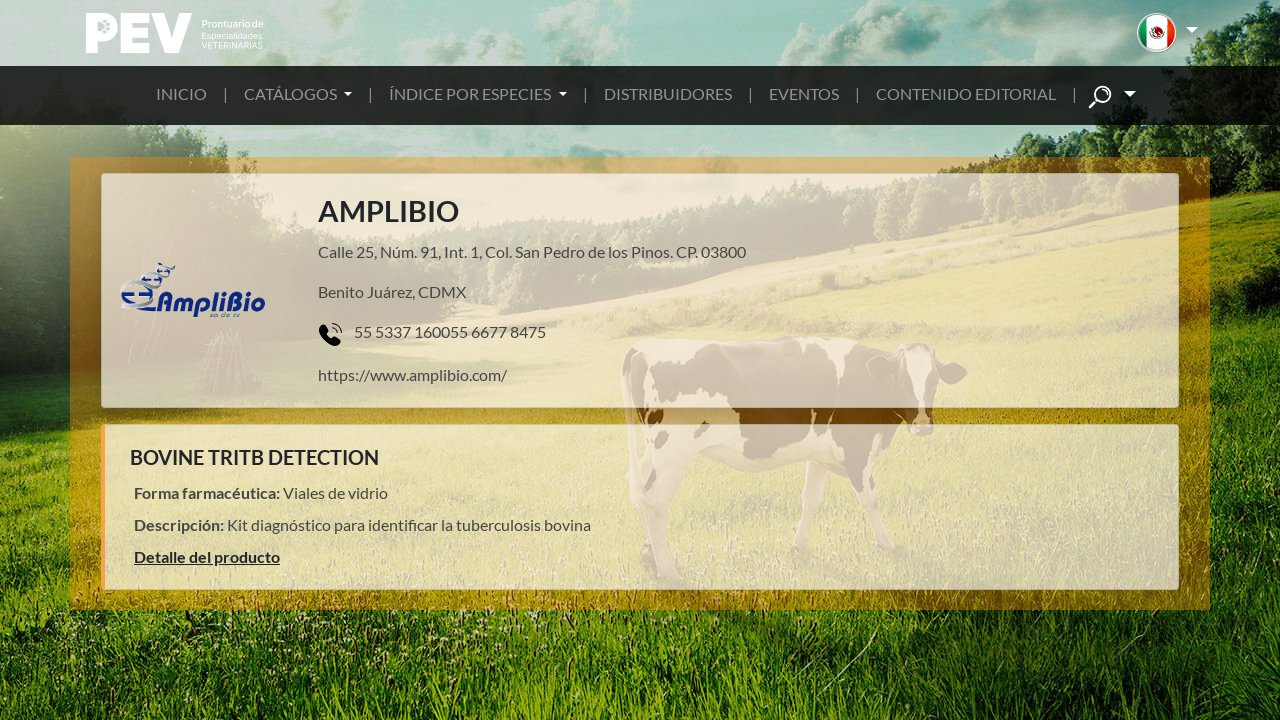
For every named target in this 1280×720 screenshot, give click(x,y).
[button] (1167, 33)
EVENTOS (804, 93)
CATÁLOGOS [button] (292, 93)
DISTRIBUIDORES (668, 93)
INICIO (181, 93)
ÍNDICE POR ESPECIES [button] (471, 93)
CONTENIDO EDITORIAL (966, 93)
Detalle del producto (207, 556)
